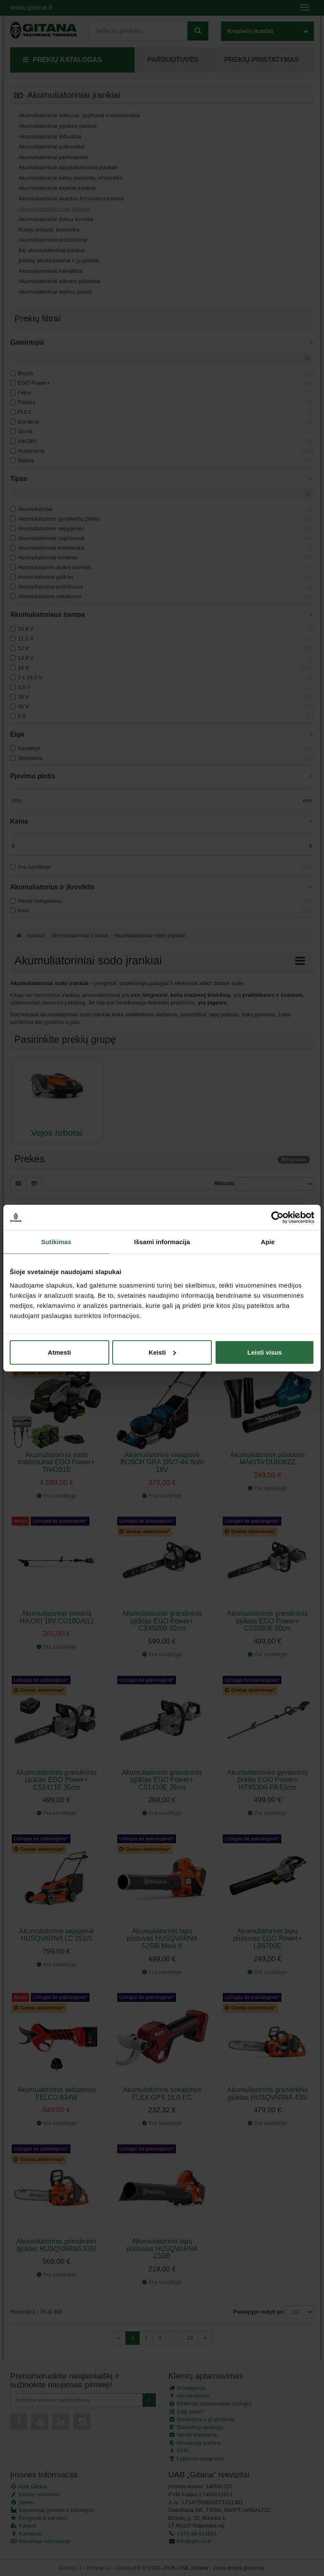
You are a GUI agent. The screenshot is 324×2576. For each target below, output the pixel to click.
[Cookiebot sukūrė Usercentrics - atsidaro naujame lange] (277, 1217)
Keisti (162, 1352)
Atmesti (59, 1352)
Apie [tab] (268, 1241)
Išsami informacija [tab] (162, 1241)
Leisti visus (264, 1352)
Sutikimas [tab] (56, 1241)
